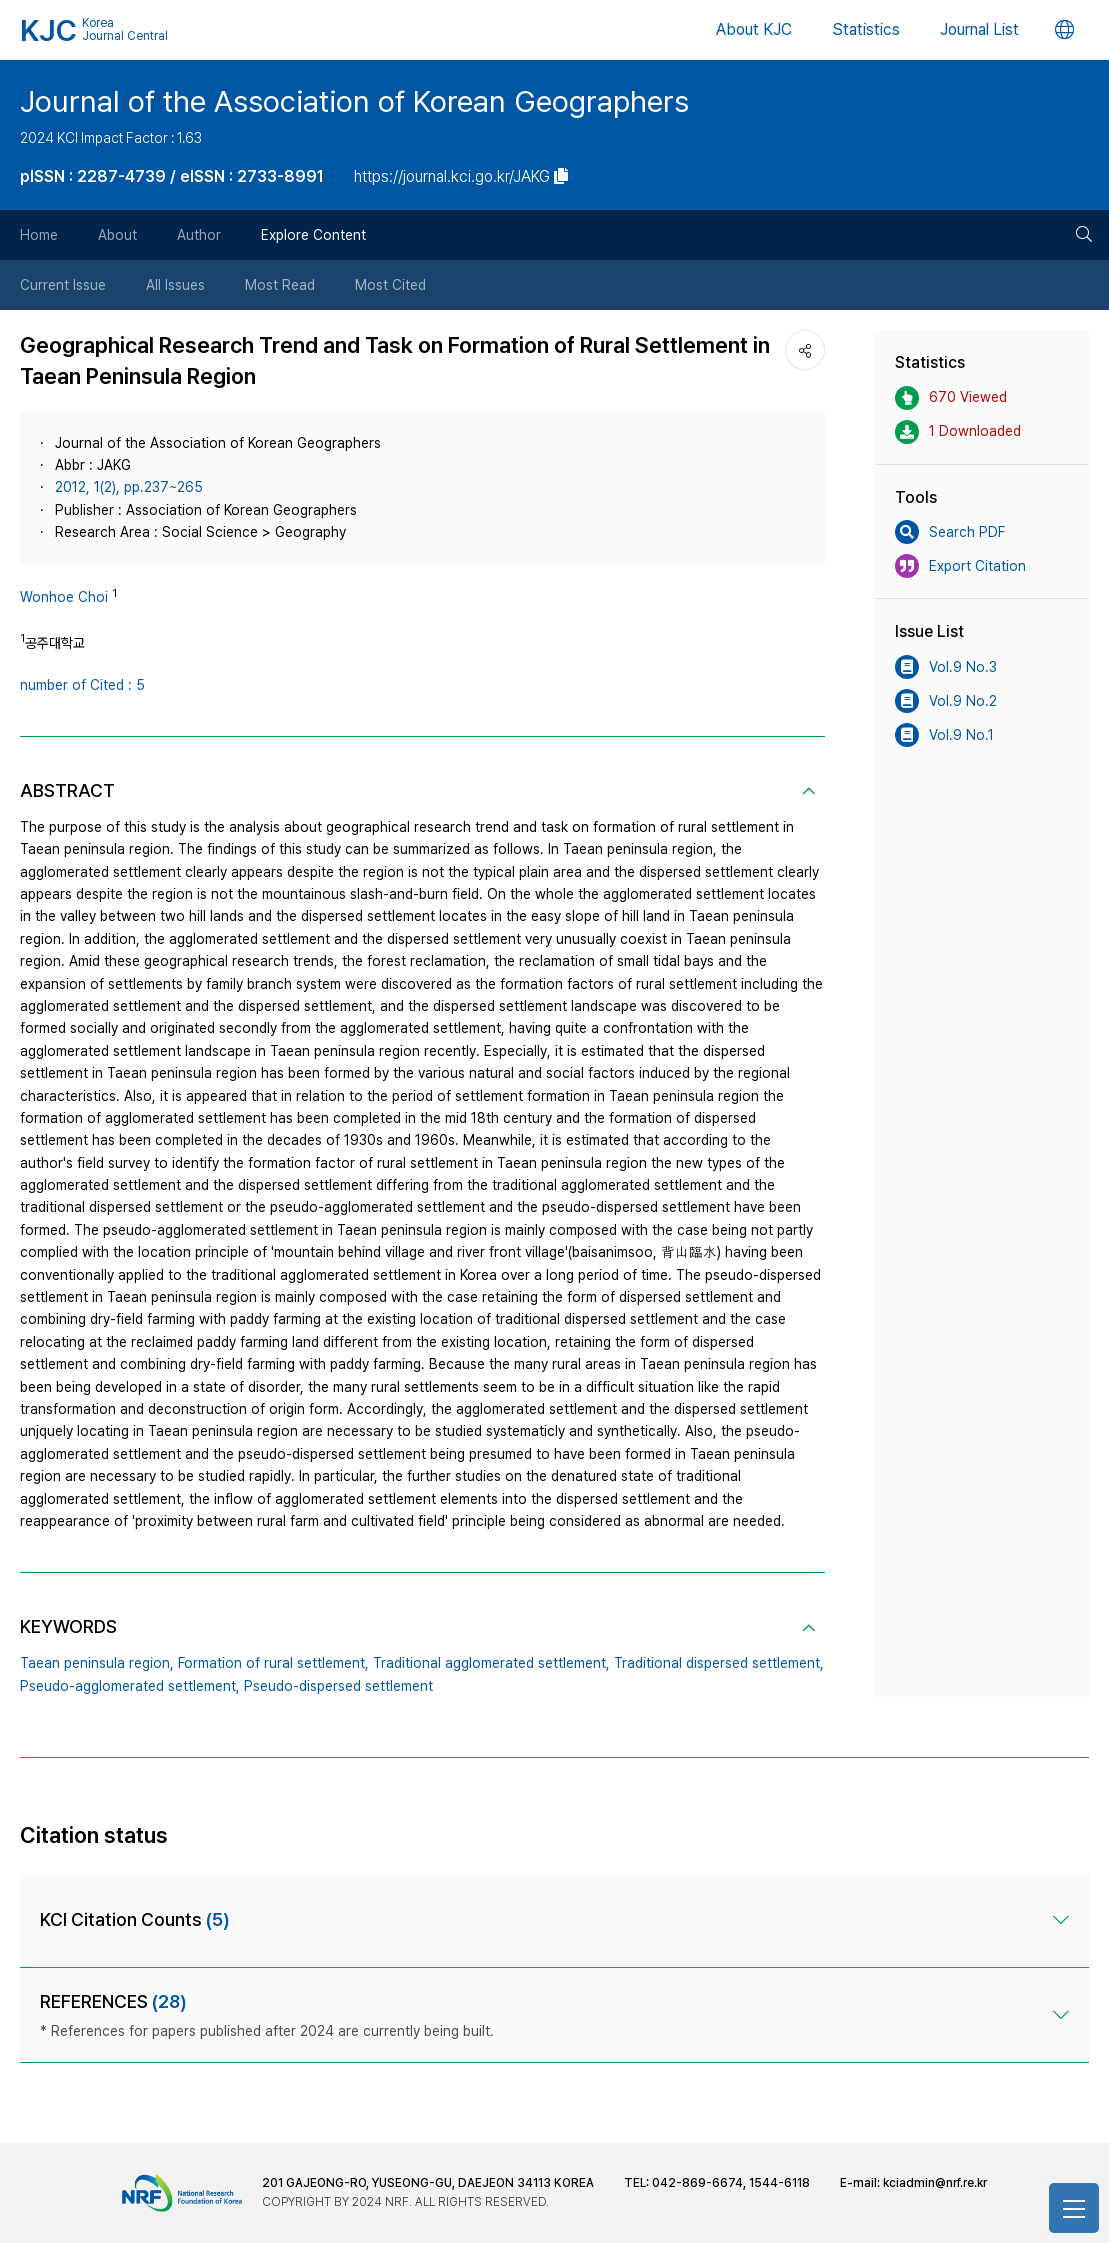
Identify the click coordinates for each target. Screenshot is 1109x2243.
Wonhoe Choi (64, 597)
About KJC (754, 29)
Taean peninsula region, (97, 1663)
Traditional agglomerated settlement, (491, 1663)
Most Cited (390, 285)
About (117, 235)
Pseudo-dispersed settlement (338, 1686)
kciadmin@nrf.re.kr (935, 2183)
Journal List (979, 29)
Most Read (280, 285)
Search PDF (950, 532)
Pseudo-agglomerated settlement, (130, 1686)
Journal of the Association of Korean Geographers (354, 101)
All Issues (175, 285)
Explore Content (313, 235)
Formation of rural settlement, (273, 1663)
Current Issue (63, 285)
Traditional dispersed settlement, (719, 1663)
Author (199, 235)
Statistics (866, 29)
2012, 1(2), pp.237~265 (129, 487)
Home (39, 235)
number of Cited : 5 (82, 685)
